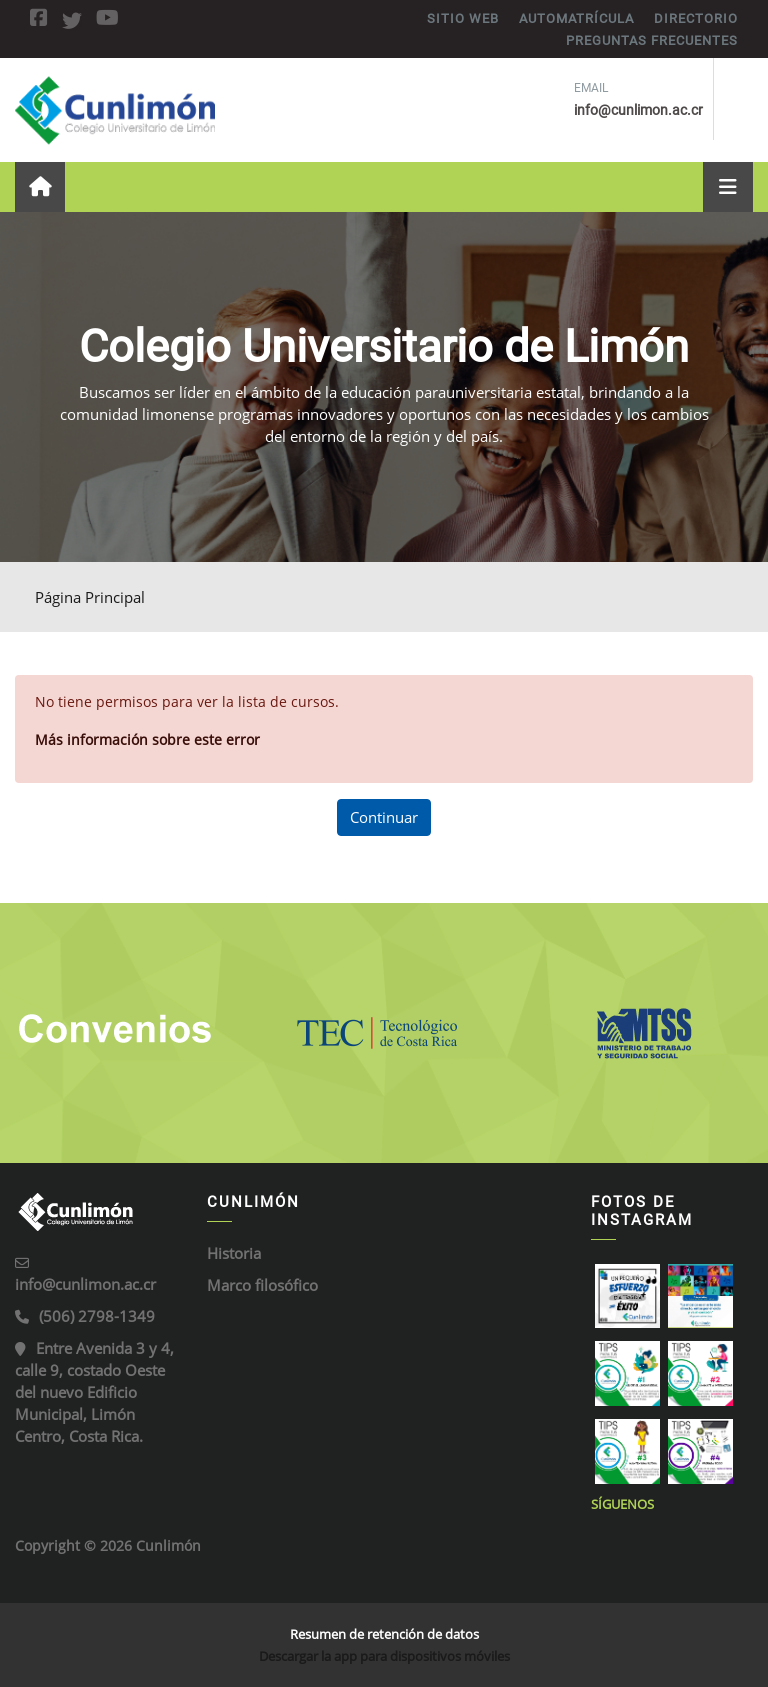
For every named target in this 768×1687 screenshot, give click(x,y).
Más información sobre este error (147, 739)
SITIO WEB (463, 18)
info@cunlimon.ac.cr (85, 1284)
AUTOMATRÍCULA (576, 18)
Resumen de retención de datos (384, 1634)
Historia (234, 1253)
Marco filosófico (262, 1285)
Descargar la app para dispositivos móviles (384, 1656)
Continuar (384, 817)
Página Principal (90, 597)
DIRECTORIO (696, 18)
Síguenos (622, 1504)
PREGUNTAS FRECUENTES (652, 40)
